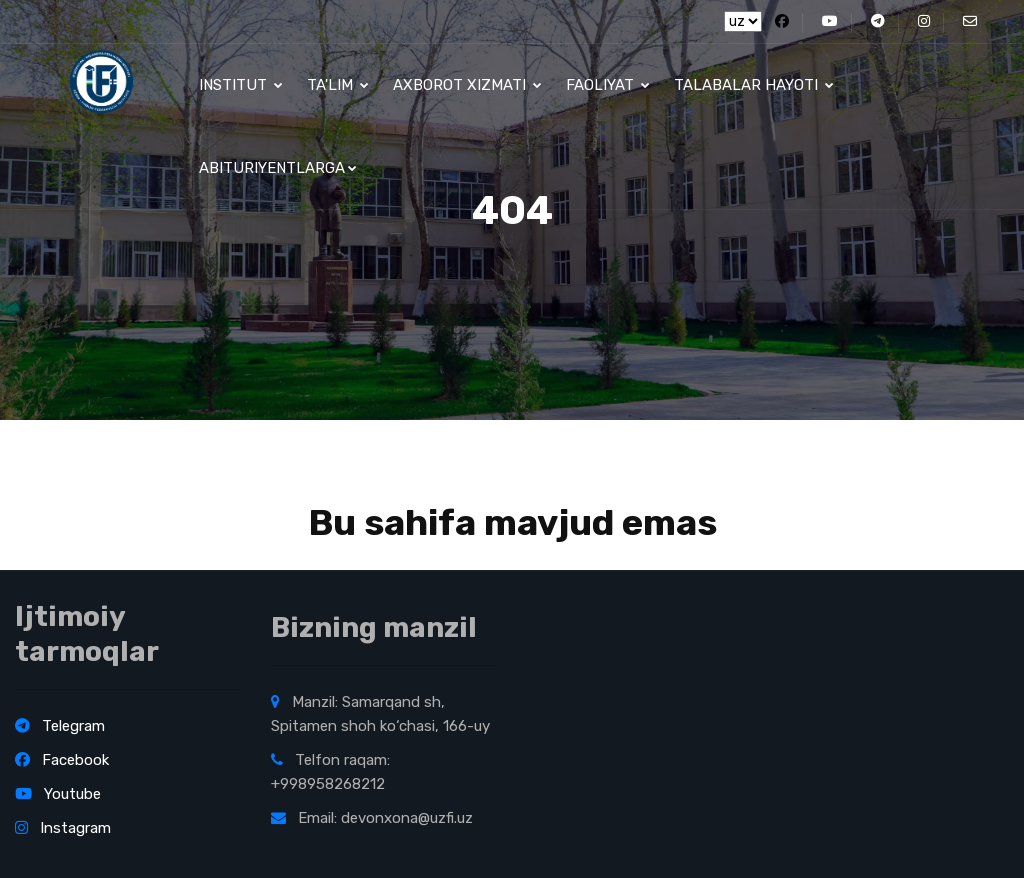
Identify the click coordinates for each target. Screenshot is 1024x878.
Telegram (60, 726)
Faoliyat (608, 85)
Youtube (58, 794)
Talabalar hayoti (754, 85)
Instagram (63, 828)
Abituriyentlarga (278, 168)
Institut (241, 85)
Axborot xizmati (467, 85)
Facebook (62, 760)
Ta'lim (338, 85)
